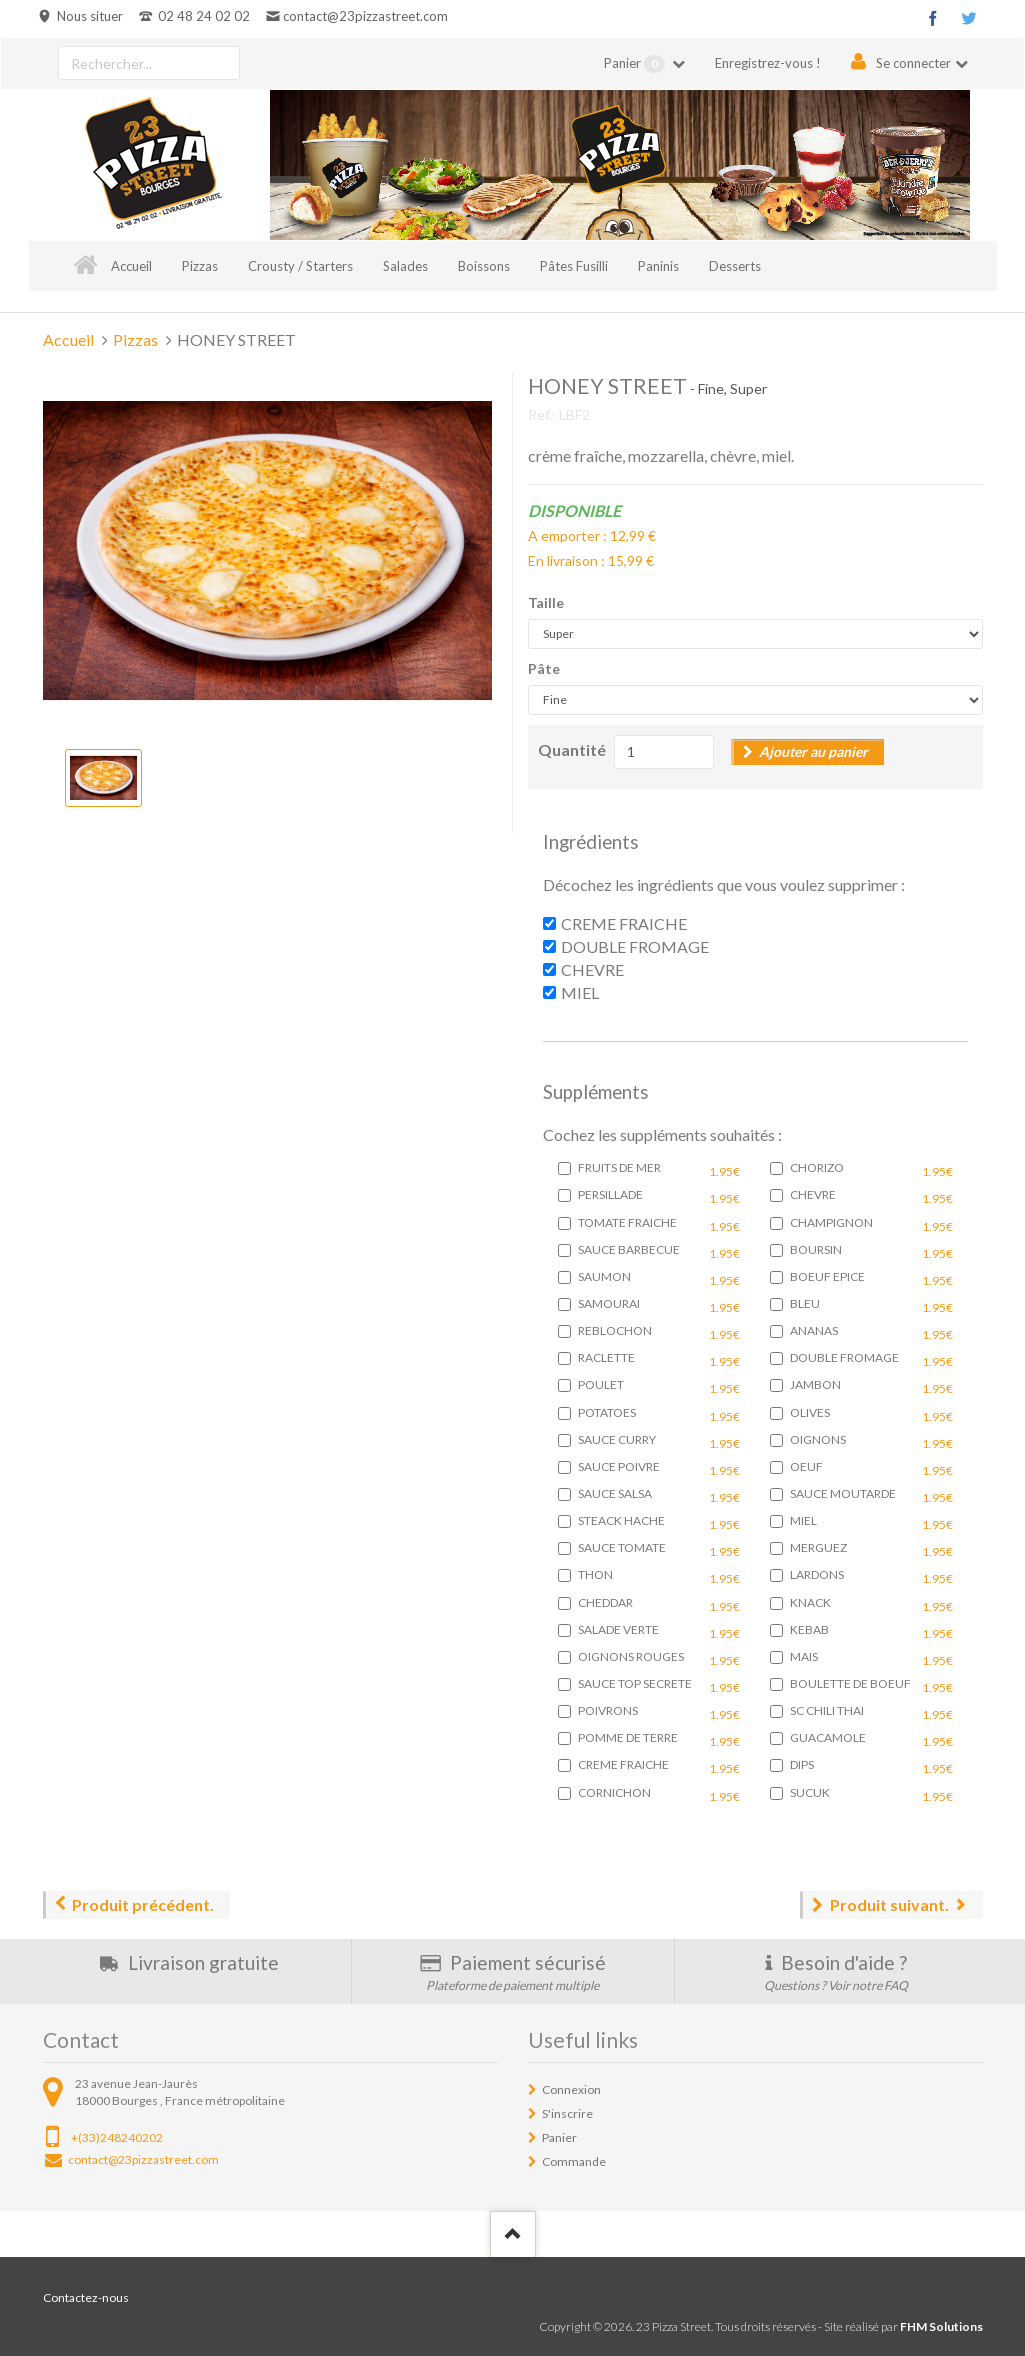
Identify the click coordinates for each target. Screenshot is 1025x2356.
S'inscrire (567, 2113)
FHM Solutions (941, 2326)
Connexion (571, 2089)
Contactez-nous (86, 2297)
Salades (405, 266)
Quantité (572, 749)
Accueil (131, 266)
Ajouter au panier (813, 751)
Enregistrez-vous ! (768, 63)
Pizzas (200, 266)
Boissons (484, 266)
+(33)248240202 (117, 2137)
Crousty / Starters (300, 266)
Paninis (658, 266)
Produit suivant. (889, 1904)
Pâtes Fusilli (574, 266)
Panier (636, 64)
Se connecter (913, 63)
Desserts (735, 266)
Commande (574, 2161)
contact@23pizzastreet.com (365, 16)
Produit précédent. (143, 1904)
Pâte (544, 668)
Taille (546, 602)
